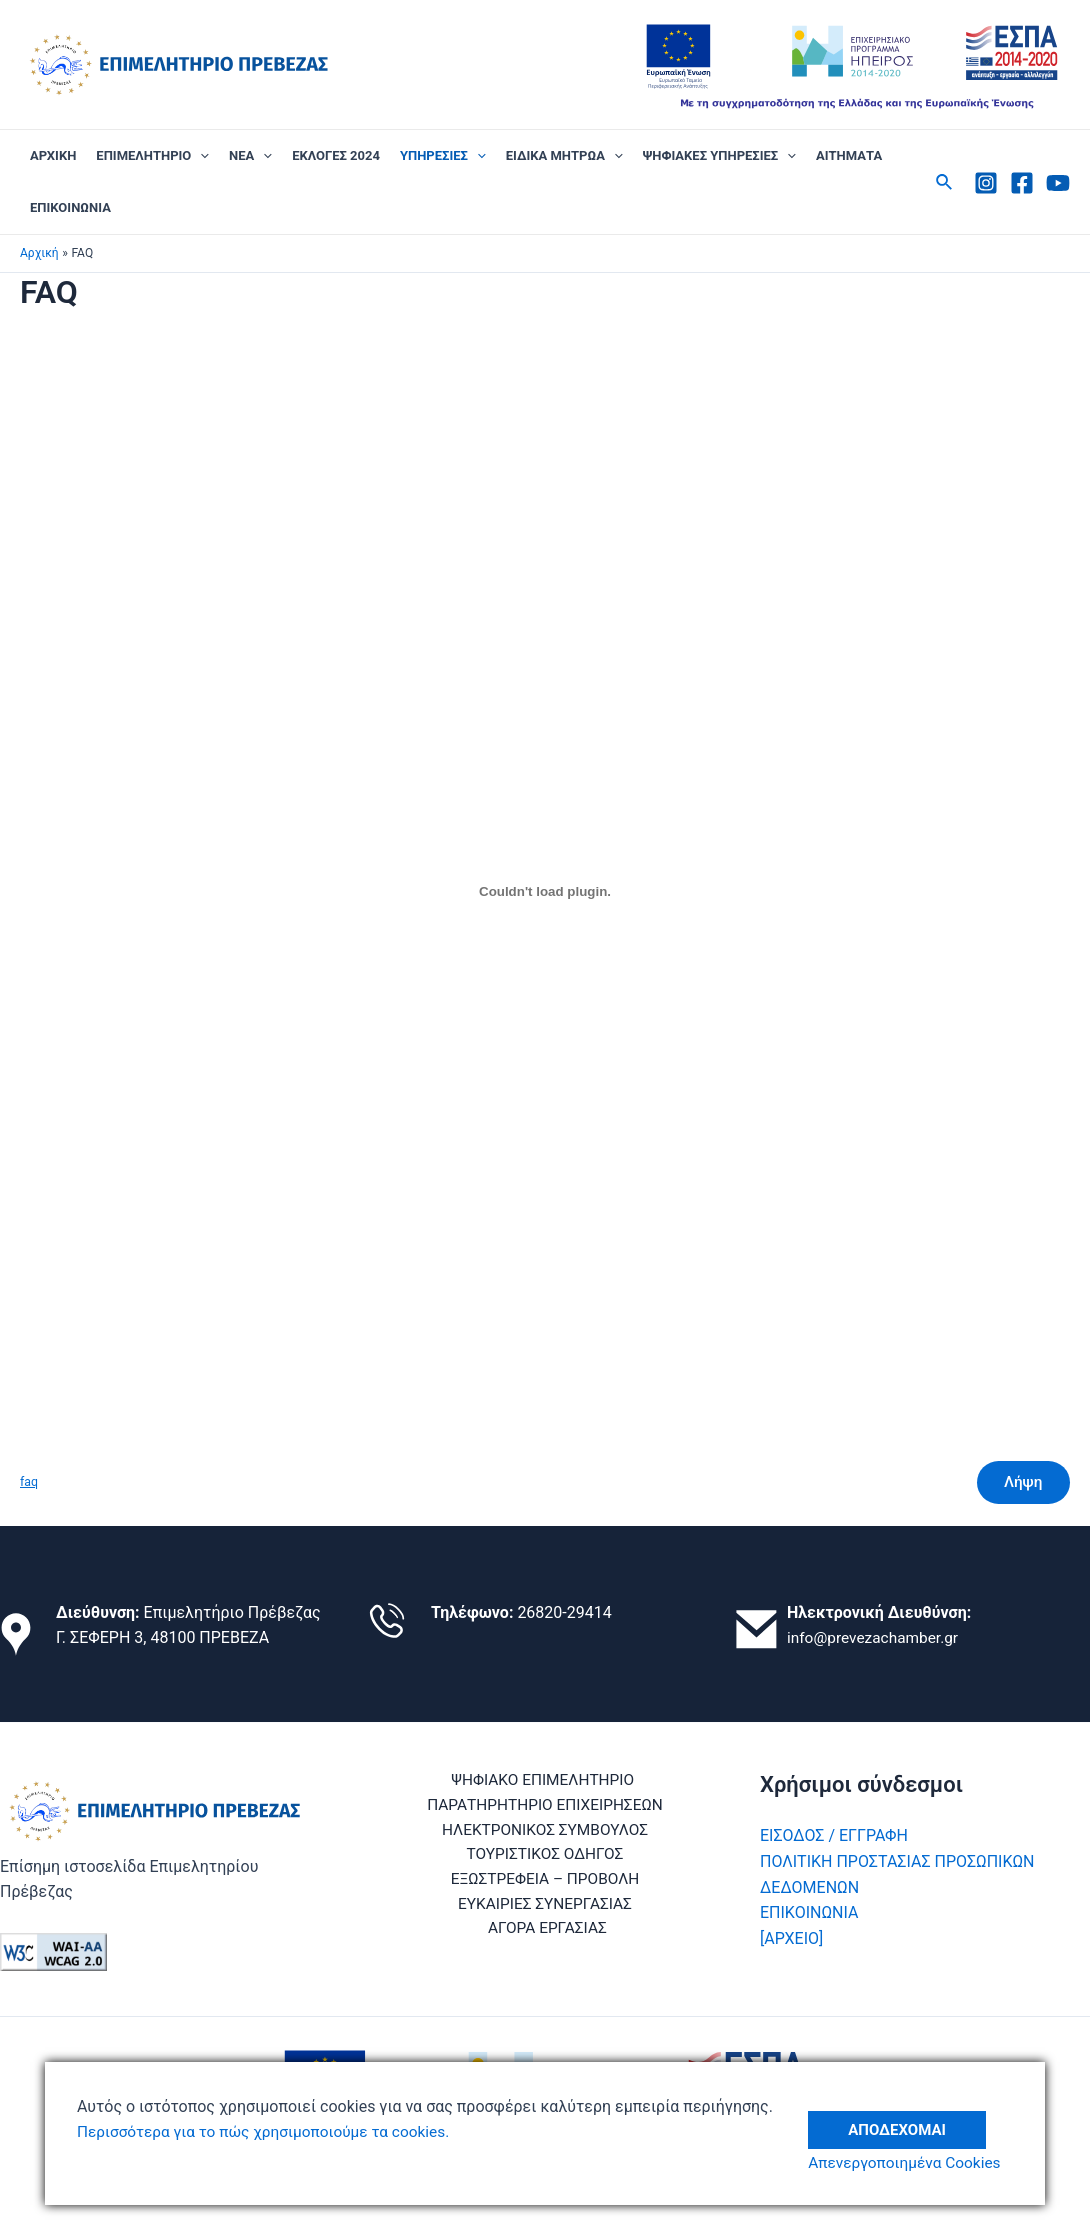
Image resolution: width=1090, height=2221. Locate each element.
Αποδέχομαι (905, 2119)
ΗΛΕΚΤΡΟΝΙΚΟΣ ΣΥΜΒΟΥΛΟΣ (545, 1832)
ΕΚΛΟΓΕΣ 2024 (336, 155)
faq (29, 1483)
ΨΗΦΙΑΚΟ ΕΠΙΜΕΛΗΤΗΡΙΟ (541, 1780)
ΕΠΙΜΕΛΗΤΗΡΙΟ (152, 156)
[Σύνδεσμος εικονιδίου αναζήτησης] (945, 182)
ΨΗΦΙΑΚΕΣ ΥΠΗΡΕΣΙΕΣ (719, 156)
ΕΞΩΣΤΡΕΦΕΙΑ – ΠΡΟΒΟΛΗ (545, 1883)
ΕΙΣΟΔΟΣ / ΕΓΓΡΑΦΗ (834, 1835)
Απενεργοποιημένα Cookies (913, 2163)
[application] (200, 156)
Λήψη (1020, 1483)
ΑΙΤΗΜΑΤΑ (849, 155)
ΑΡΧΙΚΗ (53, 155)
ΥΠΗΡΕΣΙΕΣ (443, 156)
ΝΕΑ (250, 156)
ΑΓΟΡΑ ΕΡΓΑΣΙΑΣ (647, 1908)
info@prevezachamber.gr (876, 1637)
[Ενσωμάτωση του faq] (545, 891)
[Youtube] (1058, 183)
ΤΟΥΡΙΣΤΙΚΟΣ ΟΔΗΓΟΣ (545, 1857)
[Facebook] (1022, 183)
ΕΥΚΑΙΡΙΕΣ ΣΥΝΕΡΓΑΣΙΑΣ (479, 1908)
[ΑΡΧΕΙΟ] (791, 1938)
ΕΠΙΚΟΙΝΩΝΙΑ (70, 207)
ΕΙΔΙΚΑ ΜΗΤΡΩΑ (564, 156)
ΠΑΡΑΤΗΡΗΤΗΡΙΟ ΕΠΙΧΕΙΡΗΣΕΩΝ (545, 1806)
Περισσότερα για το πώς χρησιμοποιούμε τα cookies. (270, 2131)
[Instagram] (986, 183)
